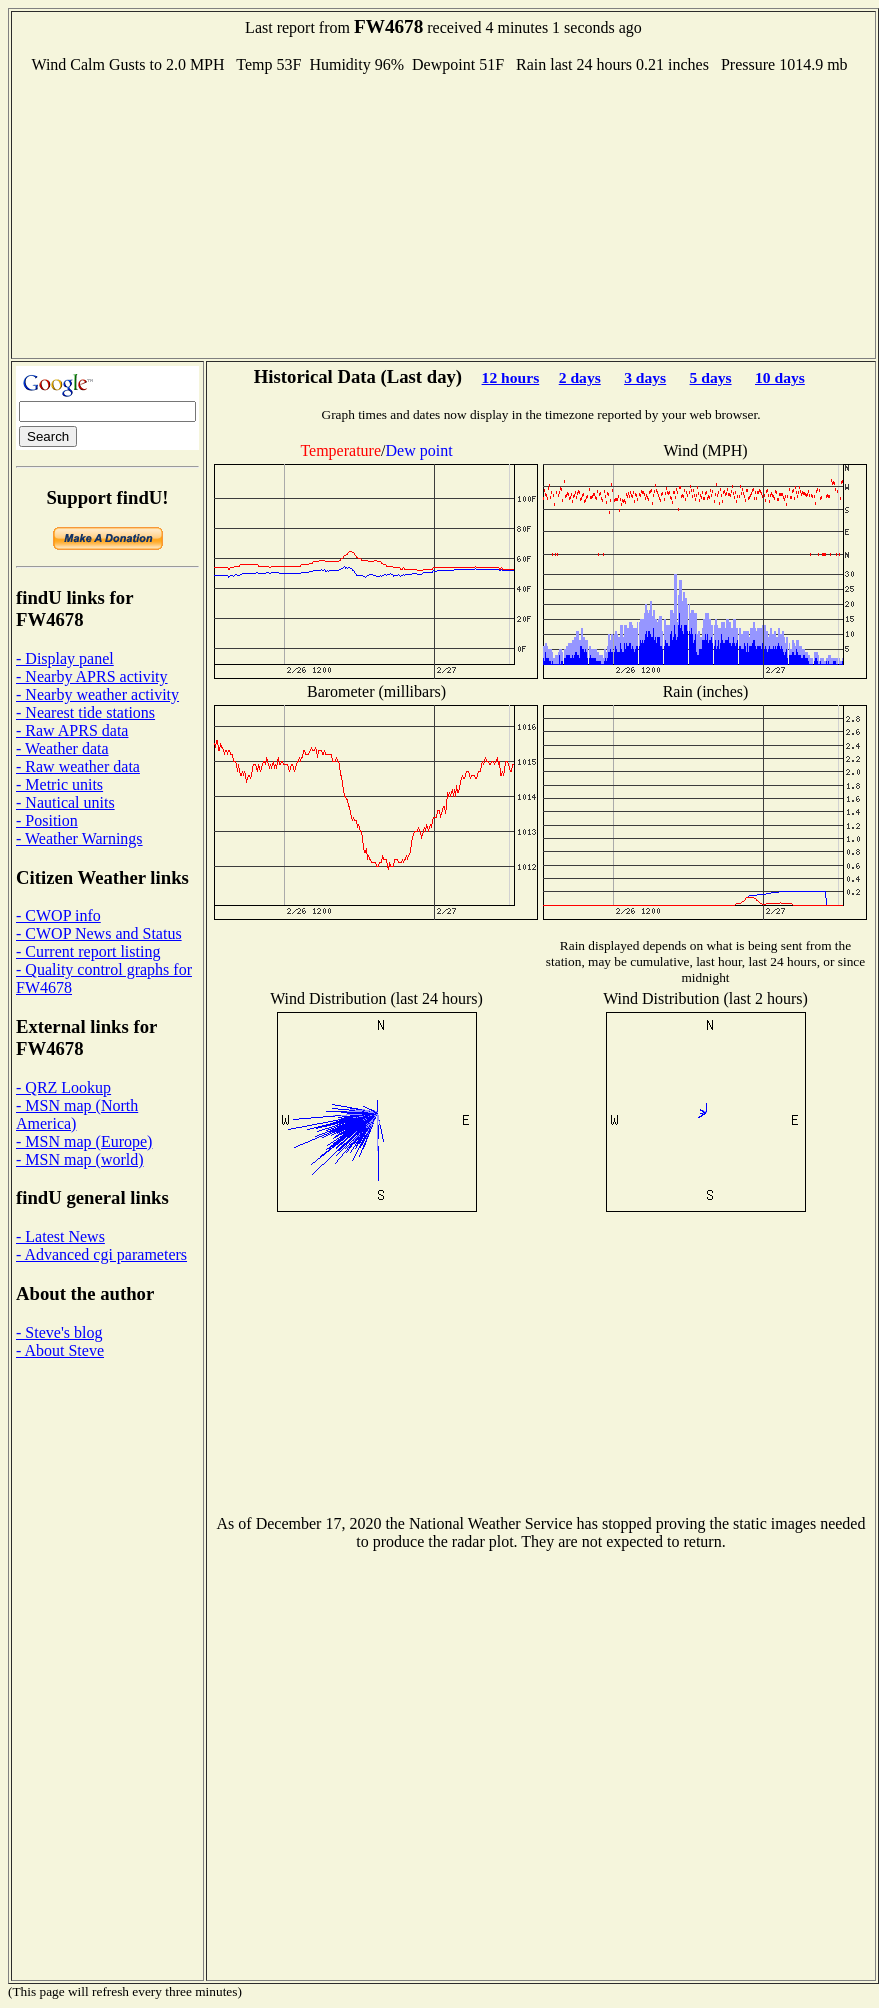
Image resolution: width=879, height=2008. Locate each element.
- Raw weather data (78, 766)
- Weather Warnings (79, 838)
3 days (645, 377)
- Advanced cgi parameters (101, 1254)
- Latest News (60, 1236)
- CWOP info (58, 915)
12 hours (511, 377)
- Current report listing (88, 951)
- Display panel (65, 658)
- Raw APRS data (72, 730)
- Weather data (62, 748)
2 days (580, 377)
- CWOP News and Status (99, 933)
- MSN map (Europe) (84, 1141)
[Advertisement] (444, 214)
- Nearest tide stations (85, 712)
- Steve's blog (59, 1332)
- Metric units (59, 784)
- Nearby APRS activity (92, 676)
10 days (780, 377)
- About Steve (60, 1350)
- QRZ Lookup (63, 1087)
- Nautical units (65, 802)
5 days (711, 377)
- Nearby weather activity (97, 694)
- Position (47, 820)
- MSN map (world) (80, 1159)
